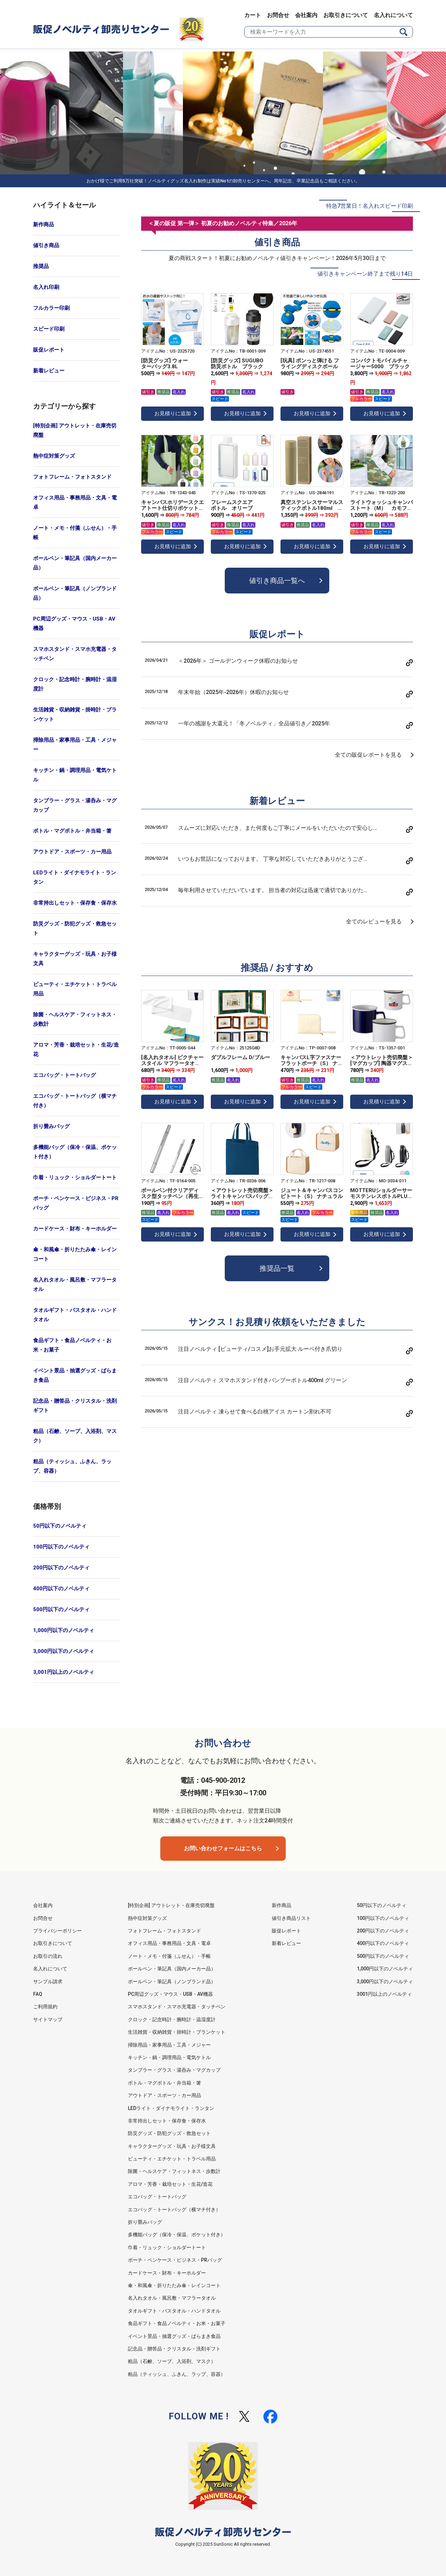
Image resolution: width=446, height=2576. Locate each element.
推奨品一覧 (277, 1268)
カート (252, 15)
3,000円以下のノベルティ (63, 1651)
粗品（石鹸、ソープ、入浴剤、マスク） (75, 1436)
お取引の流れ (47, 1956)
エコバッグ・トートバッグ (64, 1075)
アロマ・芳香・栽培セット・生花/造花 (76, 1049)
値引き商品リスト (291, 1918)
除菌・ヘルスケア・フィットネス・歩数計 (75, 1019)
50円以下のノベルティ (59, 1526)
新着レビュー (48, 371)
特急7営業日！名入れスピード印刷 (369, 206)
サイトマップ (47, 2019)
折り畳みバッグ (51, 1126)
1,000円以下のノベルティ (63, 1630)
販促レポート (48, 350)
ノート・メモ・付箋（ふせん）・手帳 (75, 533)
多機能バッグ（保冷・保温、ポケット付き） (75, 1152)
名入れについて (393, 15)
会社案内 (306, 15)
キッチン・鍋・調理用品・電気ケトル (75, 775)
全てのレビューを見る (374, 921)
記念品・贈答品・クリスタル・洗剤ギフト (75, 1405)
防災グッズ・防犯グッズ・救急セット (75, 928)
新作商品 (43, 224)
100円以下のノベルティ (61, 1547)
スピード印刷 (48, 329)
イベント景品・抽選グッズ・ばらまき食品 (75, 1375)
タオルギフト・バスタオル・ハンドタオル (75, 1315)
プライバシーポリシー (57, 1930)
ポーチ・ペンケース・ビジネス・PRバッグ (75, 1203)
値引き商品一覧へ (277, 580)
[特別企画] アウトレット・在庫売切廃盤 (74, 430)
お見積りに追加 (172, 413)
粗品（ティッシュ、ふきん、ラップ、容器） (72, 1466)
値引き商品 (46, 245)
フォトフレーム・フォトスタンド (72, 477)
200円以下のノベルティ (61, 1568)
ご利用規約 (45, 2006)
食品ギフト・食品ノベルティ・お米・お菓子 (72, 1345)
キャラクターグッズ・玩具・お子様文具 (75, 959)
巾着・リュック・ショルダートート (75, 1177)
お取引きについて (345, 15)
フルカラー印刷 (51, 308)
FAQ (37, 1994)
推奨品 (41, 266)
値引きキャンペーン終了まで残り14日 (365, 273)
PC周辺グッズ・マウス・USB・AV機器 (74, 623)
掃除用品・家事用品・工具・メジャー (75, 745)
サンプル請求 (47, 1981)
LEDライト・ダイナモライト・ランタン (74, 877)
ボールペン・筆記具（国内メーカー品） (75, 563)
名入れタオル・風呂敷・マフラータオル (75, 1284)
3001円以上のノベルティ (384, 1994)
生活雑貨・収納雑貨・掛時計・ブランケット (75, 714)
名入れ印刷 (46, 287)
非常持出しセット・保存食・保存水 (75, 903)
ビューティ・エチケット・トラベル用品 (75, 989)
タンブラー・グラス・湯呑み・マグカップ (75, 805)
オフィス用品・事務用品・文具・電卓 (75, 502)
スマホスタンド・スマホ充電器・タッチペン (75, 654)
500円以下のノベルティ (61, 1609)
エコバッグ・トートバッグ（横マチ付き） (75, 1101)
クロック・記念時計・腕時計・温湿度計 (75, 684)
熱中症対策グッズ (54, 456)
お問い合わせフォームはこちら (223, 1848)
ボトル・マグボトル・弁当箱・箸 (72, 831)
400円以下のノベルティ (61, 1588)
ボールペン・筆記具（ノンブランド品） (75, 593)
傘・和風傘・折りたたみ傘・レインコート (75, 1254)
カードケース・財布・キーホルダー (75, 1229)
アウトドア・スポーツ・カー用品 (72, 852)
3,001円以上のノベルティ (63, 1672)
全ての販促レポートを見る (368, 754)
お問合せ (278, 15)
